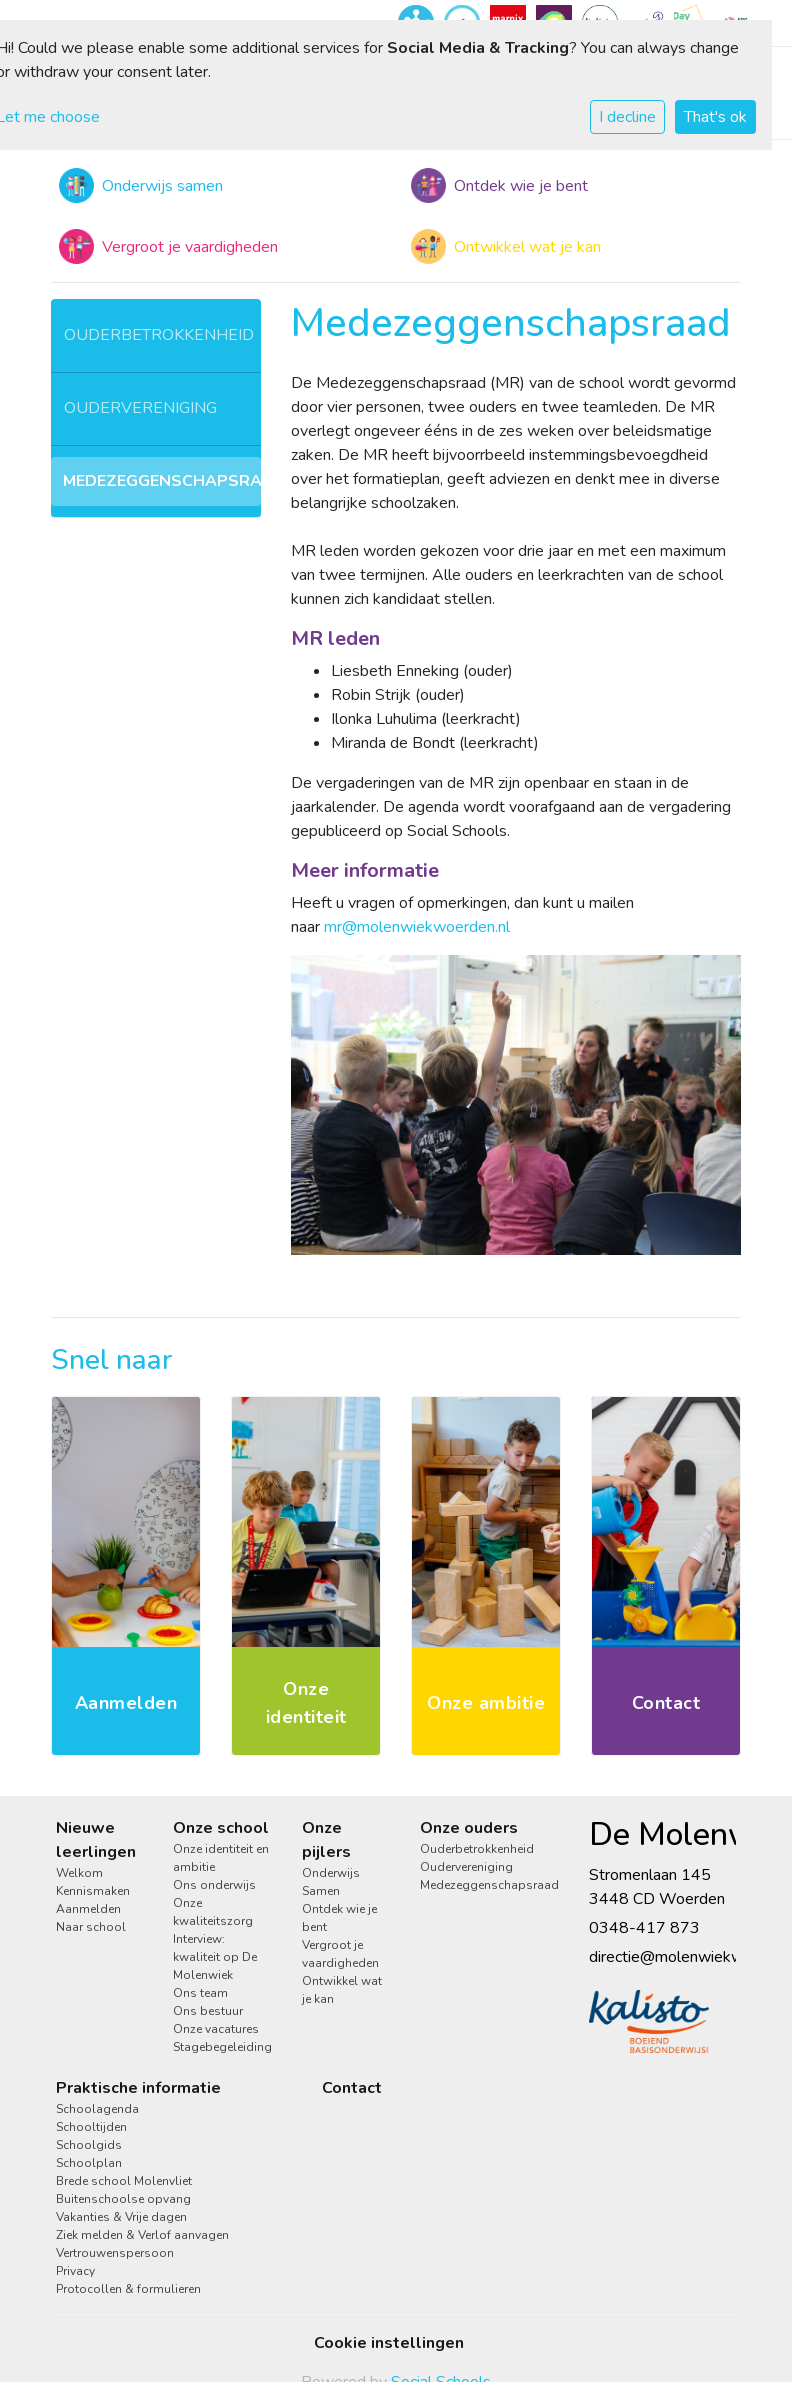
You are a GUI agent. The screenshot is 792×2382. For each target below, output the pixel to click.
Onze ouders (469, 1828)
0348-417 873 (644, 1928)
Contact (352, 2088)
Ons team (200, 1993)
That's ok (715, 117)
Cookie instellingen (389, 2343)
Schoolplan (89, 2163)
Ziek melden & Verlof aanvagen (142, 2235)
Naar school (91, 1927)
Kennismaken (93, 1891)
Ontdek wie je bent (339, 1918)
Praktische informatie (138, 2088)
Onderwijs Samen (331, 1882)
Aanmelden (88, 1909)
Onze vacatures (216, 2029)
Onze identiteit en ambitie (221, 1858)
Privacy (75, 2271)
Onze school (221, 1828)
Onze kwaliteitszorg (213, 1912)
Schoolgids (89, 2145)
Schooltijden (91, 2127)
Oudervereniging (140, 408)
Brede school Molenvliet (124, 2181)
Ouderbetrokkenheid (159, 335)
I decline (627, 117)
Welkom (79, 1873)
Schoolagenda (97, 2109)
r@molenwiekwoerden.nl (423, 927)
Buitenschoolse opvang (123, 2199)
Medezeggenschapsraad (162, 481)
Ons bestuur (208, 2011)
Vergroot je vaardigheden (340, 1954)
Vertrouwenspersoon (115, 2253)
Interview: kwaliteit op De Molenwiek (215, 1957)
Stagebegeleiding (222, 2047)
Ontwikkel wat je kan (342, 1990)
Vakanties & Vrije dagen (121, 2217)
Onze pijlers (326, 1840)
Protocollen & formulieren (128, 2289)
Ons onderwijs (214, 1885)
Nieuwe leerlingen (96, 1840)
